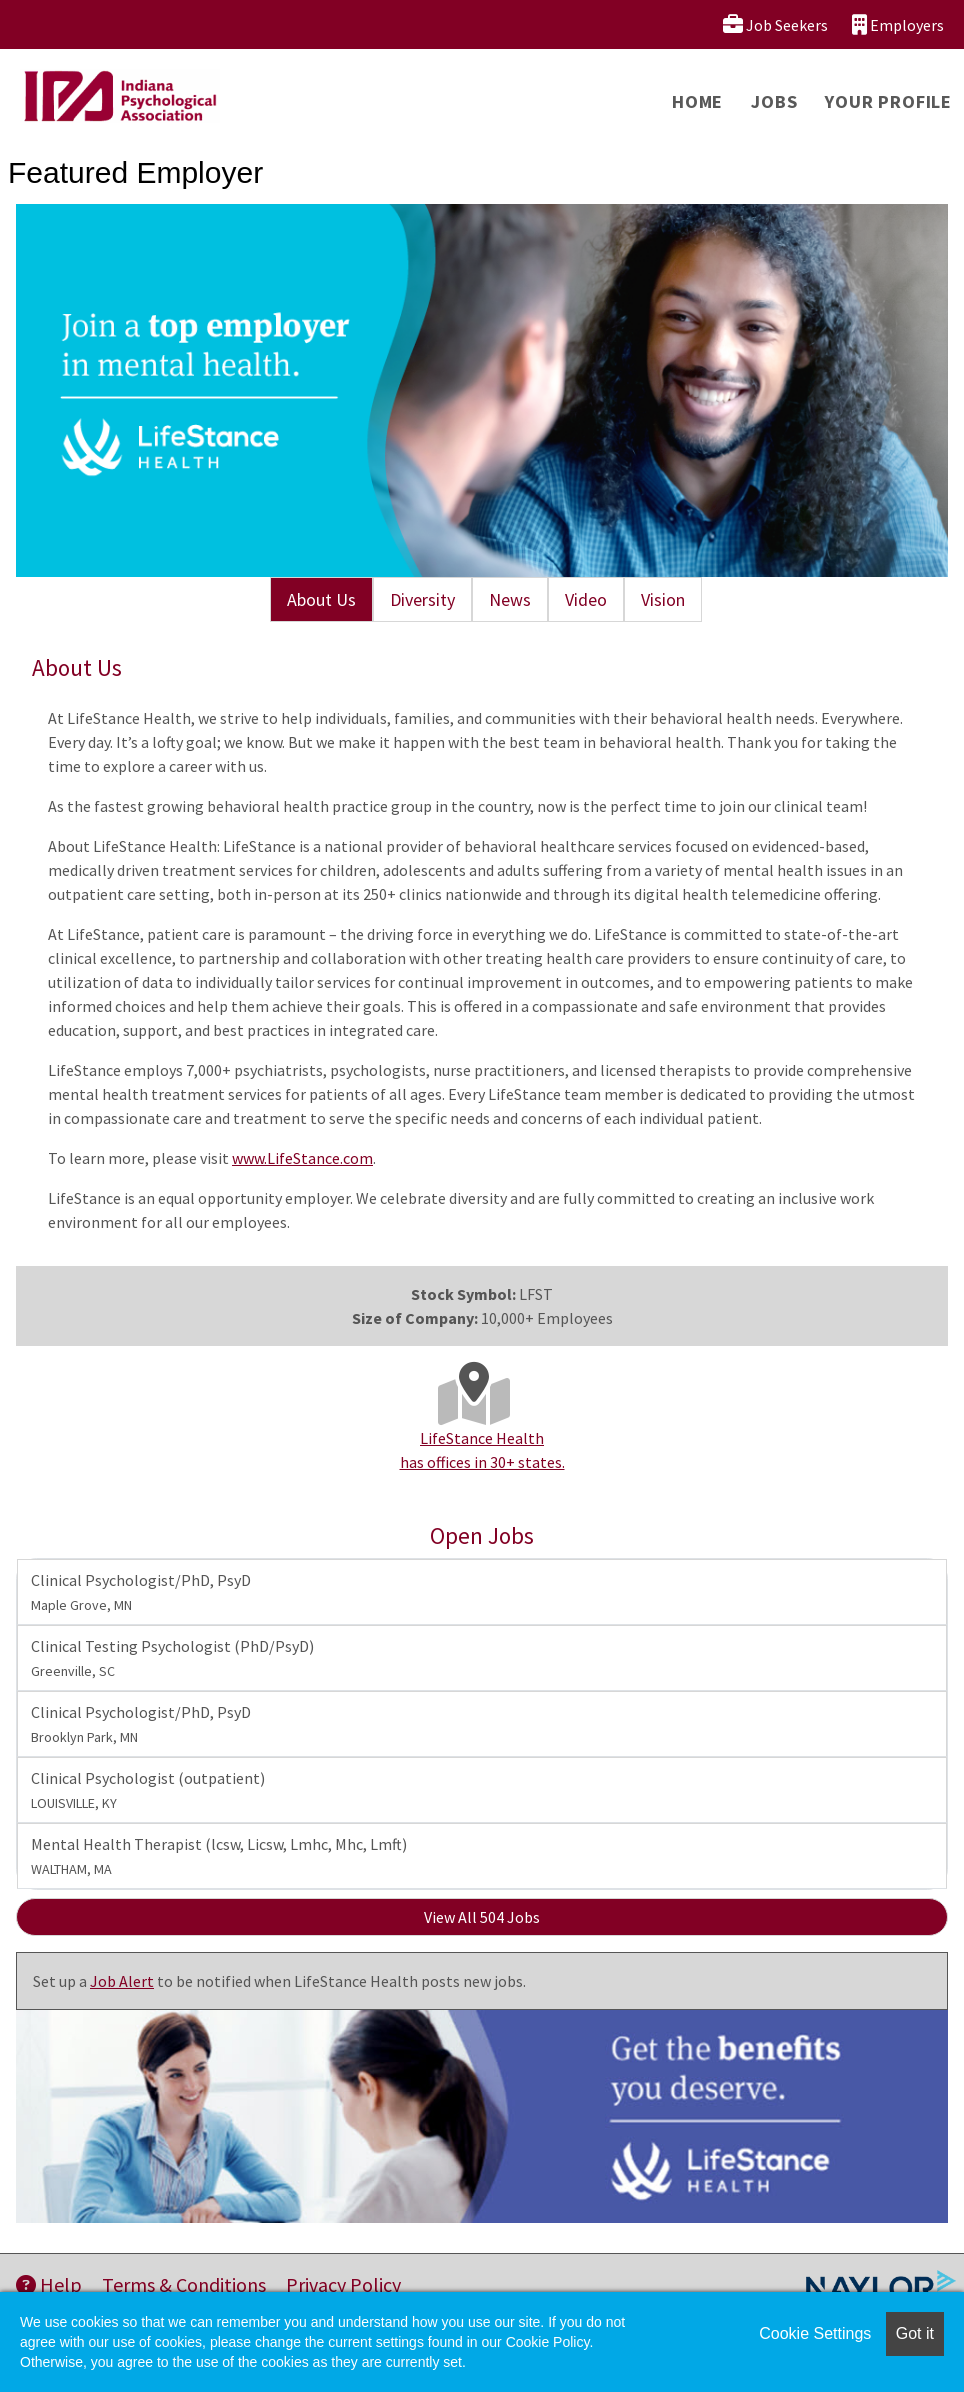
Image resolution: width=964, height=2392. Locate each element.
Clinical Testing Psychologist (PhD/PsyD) (172, 1658)
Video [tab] (586, 599)
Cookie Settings (815, 2333)
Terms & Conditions (184, 2284)
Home (697, 101)
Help (49, 2284)
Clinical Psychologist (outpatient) (148, 1790)
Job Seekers (775, 24)
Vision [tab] (663, 599)
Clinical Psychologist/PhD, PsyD (141, 1592)
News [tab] (510, 599)
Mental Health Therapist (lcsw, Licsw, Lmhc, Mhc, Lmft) (219, 1856)
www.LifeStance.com (302, 1158)
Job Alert (122, 1981)
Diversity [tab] (422, 599)
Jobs (774, 101)
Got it (915, 2333)
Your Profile (888, 101)
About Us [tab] (321, 599)
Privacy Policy (343, 2284)
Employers (898, 24)
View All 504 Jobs (482, 1917)
